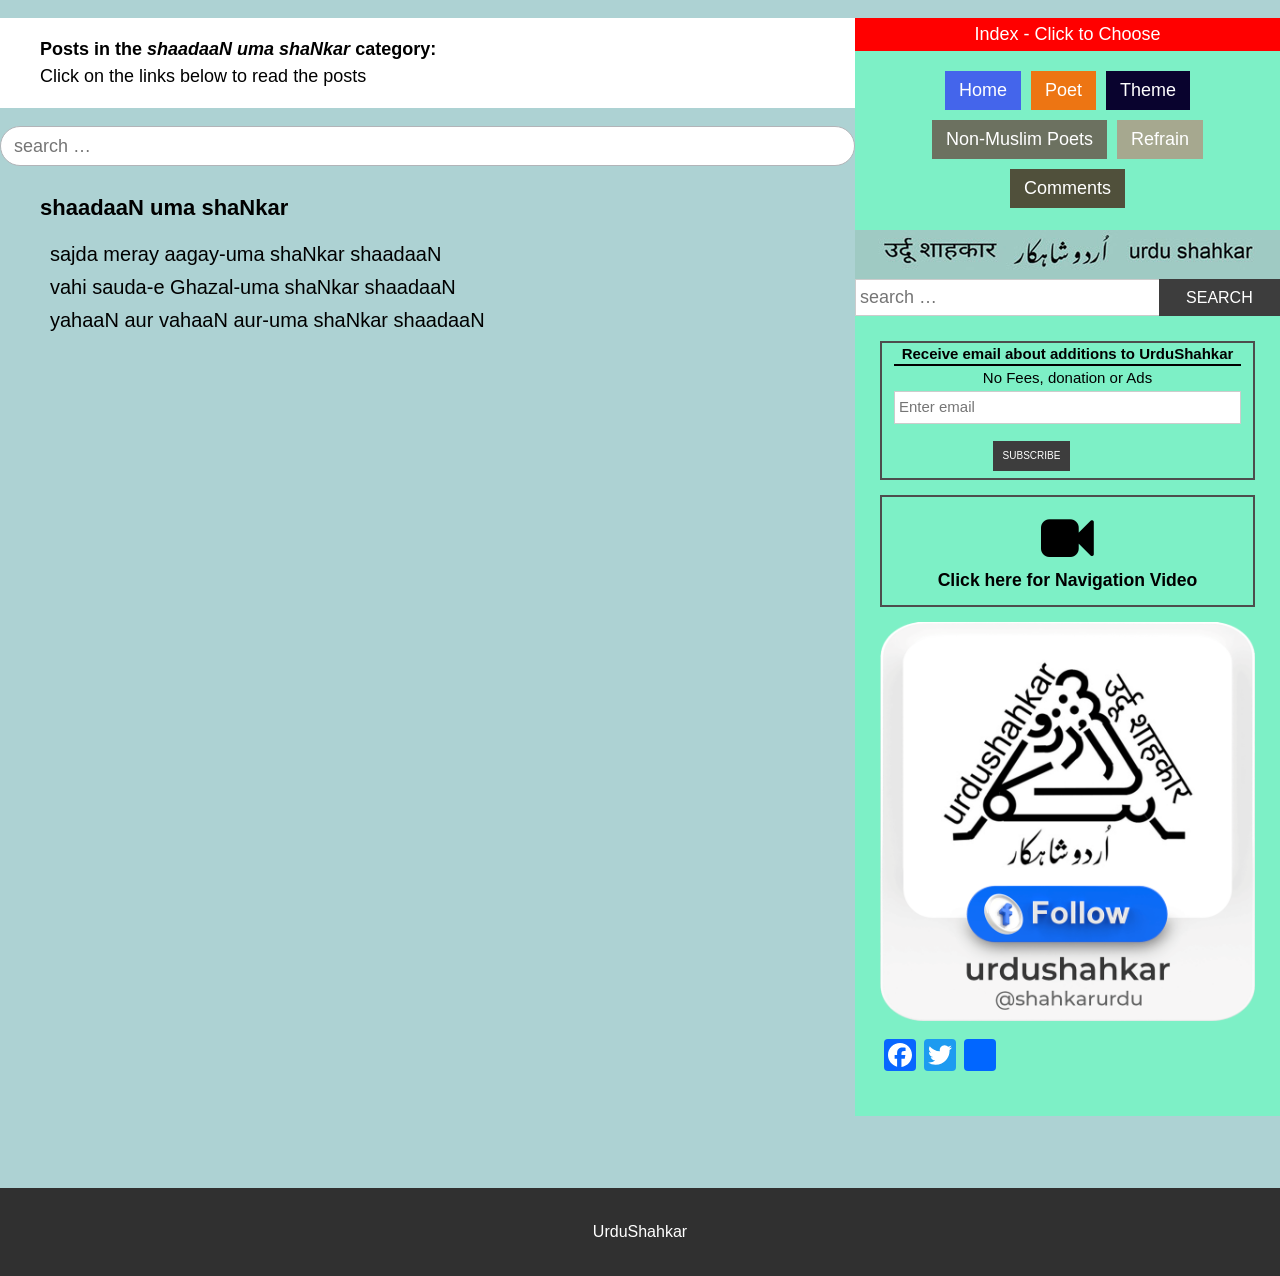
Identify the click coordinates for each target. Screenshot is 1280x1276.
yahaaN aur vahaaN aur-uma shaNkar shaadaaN (267, 320)
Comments (1067, 188)
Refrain (1160, 139)
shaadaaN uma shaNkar (164, 207)
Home (983, 90)
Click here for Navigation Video (1068, 580)
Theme (1148, 90)
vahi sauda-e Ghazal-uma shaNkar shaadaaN (253, 287)
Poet (1063, 90)
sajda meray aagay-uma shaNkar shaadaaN (245, 254)
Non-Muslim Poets (1019, 139)
